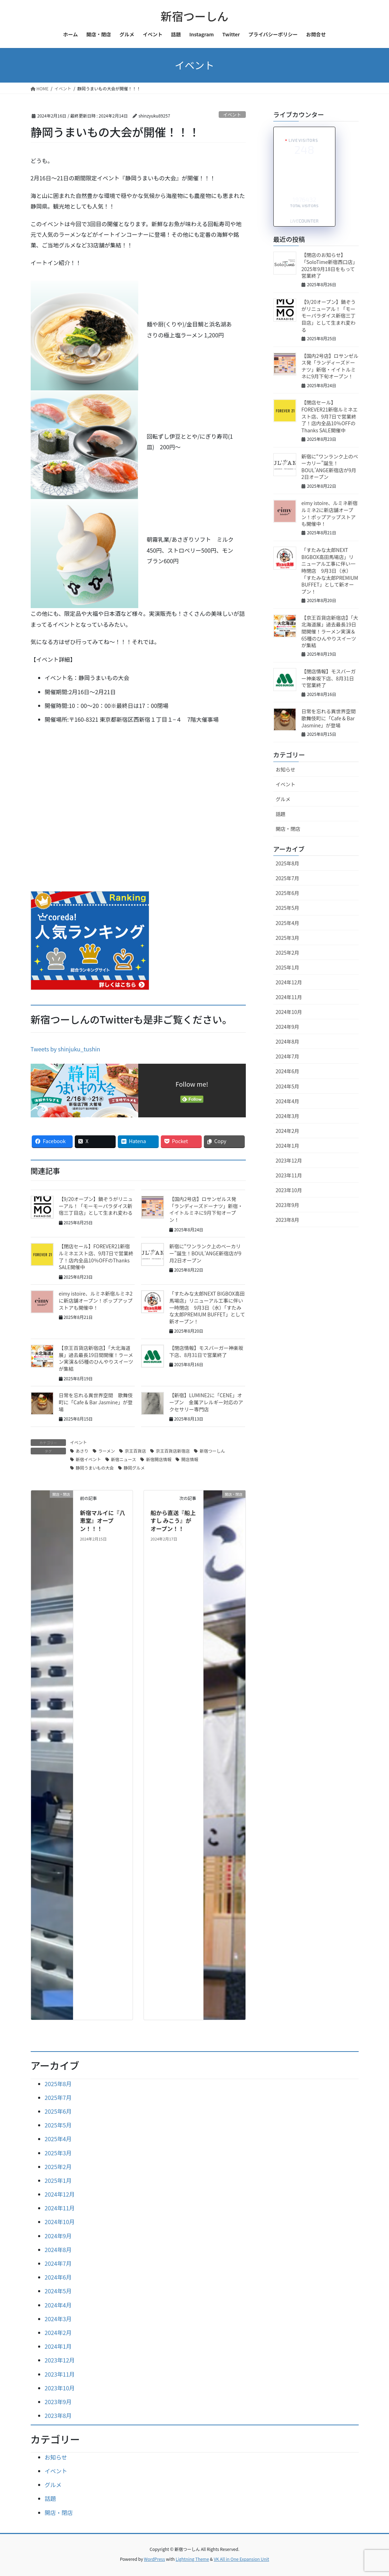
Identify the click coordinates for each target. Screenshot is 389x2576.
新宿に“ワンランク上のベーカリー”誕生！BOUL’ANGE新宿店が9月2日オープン (330, 467)
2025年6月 (287, 892)
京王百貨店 (135, 1451)
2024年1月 (287, 1145)
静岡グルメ (134, 1468)
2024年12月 (289, 982)
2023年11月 (289, 1175)
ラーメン (106, 1451)
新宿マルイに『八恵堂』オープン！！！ (102, 1520)
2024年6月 (287, 1071)
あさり (82, 1451)
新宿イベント (88, 1459)
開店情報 (189, 1459)
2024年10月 (289, 1011)
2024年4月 (287, 1101)
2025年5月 (287, 907)
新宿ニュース (123, 1459)
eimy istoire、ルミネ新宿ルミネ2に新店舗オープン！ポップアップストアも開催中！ (96, 1300)
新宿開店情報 (158, 1459)
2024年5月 (287, 1086)
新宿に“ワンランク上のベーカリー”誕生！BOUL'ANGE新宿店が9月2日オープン (205, 1253)
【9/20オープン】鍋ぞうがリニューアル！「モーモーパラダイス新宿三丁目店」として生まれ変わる (96, 1205)
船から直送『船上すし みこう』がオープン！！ (173, 1520)
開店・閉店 (288, 828)
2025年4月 (287, 922)
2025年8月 (287, 863)
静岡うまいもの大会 (95, 1468)
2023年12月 (289, 1160)
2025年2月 (287, 952)
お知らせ (286, 769)
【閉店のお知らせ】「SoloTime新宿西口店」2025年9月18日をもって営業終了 (330, 265)
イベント (232, 114)
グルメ (283, 799)
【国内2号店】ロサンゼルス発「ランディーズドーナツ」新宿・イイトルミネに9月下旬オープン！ (206, 1209)
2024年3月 (287, 1115)
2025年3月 (287, 937)
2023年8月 (287, 1219)
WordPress (154, 2559)
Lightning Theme (192, 2559)
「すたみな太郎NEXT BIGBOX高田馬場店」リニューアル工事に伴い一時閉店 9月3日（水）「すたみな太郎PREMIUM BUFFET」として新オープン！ (207, 1307)
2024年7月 (287, 1056)
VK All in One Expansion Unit (241, 2559)
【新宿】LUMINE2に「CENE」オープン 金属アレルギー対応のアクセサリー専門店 (206, 1402)
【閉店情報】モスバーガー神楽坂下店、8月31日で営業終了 (206, 1351)
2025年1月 (287, 967)
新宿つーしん (212, 1451)
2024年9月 (287, 1026)
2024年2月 (287, 1130)
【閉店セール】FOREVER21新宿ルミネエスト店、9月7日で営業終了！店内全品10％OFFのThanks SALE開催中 (96, 1257)
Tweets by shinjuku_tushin (66, 1049)
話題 (281, 813)
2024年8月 (287, 1041)
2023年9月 (287, 1204)
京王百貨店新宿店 (173, 1451)
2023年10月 (289, 1190)
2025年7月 (287, 878)
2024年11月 (289, 997)
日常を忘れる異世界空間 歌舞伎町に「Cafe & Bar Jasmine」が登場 (96, 1402)
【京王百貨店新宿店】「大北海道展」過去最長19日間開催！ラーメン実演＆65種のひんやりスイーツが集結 (96, 1358)
